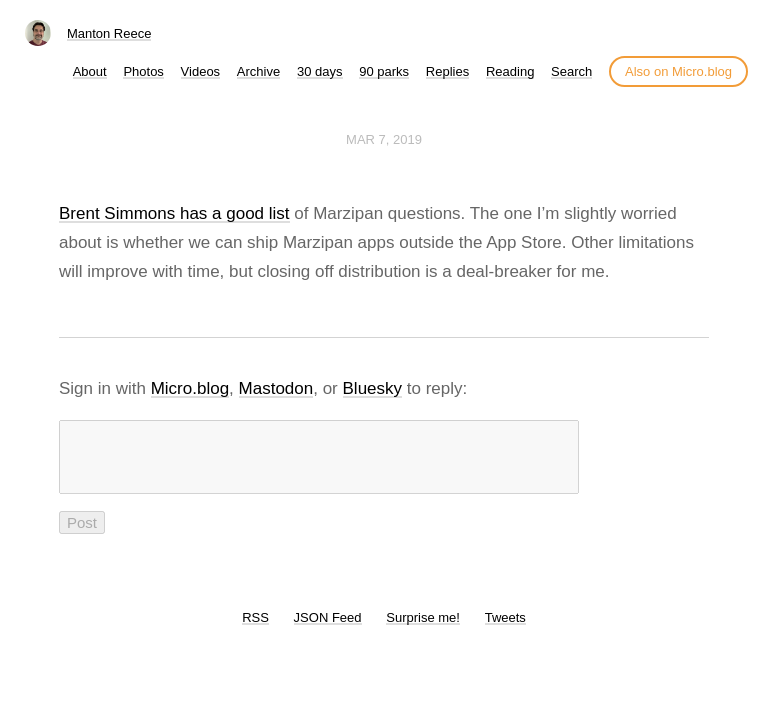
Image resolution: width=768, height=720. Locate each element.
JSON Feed (328, 629)
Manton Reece (109, 33)
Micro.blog (190, 388)
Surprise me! (423, 629)
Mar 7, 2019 (384, 139)
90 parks (384, 71)
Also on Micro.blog (678, 71)
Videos (201, 71)
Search (571, 71)
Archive (258, 71)
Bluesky (373, 388)
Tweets (505, 629)
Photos (143, 71)
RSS (255, 629)
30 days (320, 71)
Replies (447, 71)
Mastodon (276, 388)
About (90, 71)
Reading (510, 71)
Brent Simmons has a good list (174, 213)
